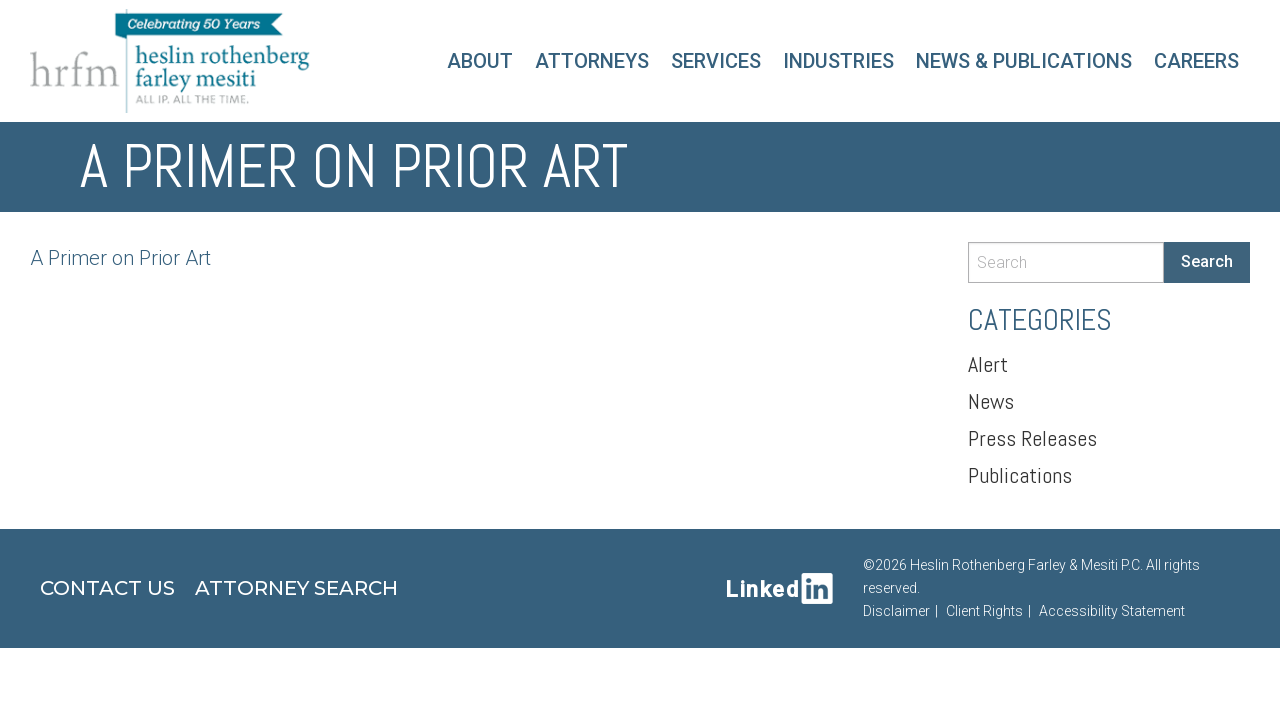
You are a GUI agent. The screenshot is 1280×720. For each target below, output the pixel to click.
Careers (1196, 61)
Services (716, 61)
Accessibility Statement (1112, 611)
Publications (1020, 475)
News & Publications (1024, 61)
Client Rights (984, 611)
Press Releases (1032, 438)
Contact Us (107, 588)
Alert (988, 364)
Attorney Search (296, 588)
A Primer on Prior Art (120, 258)
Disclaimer (896, 611)
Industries (838, 61)
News (991, 401)
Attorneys (592, 61)
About (480, 61)
